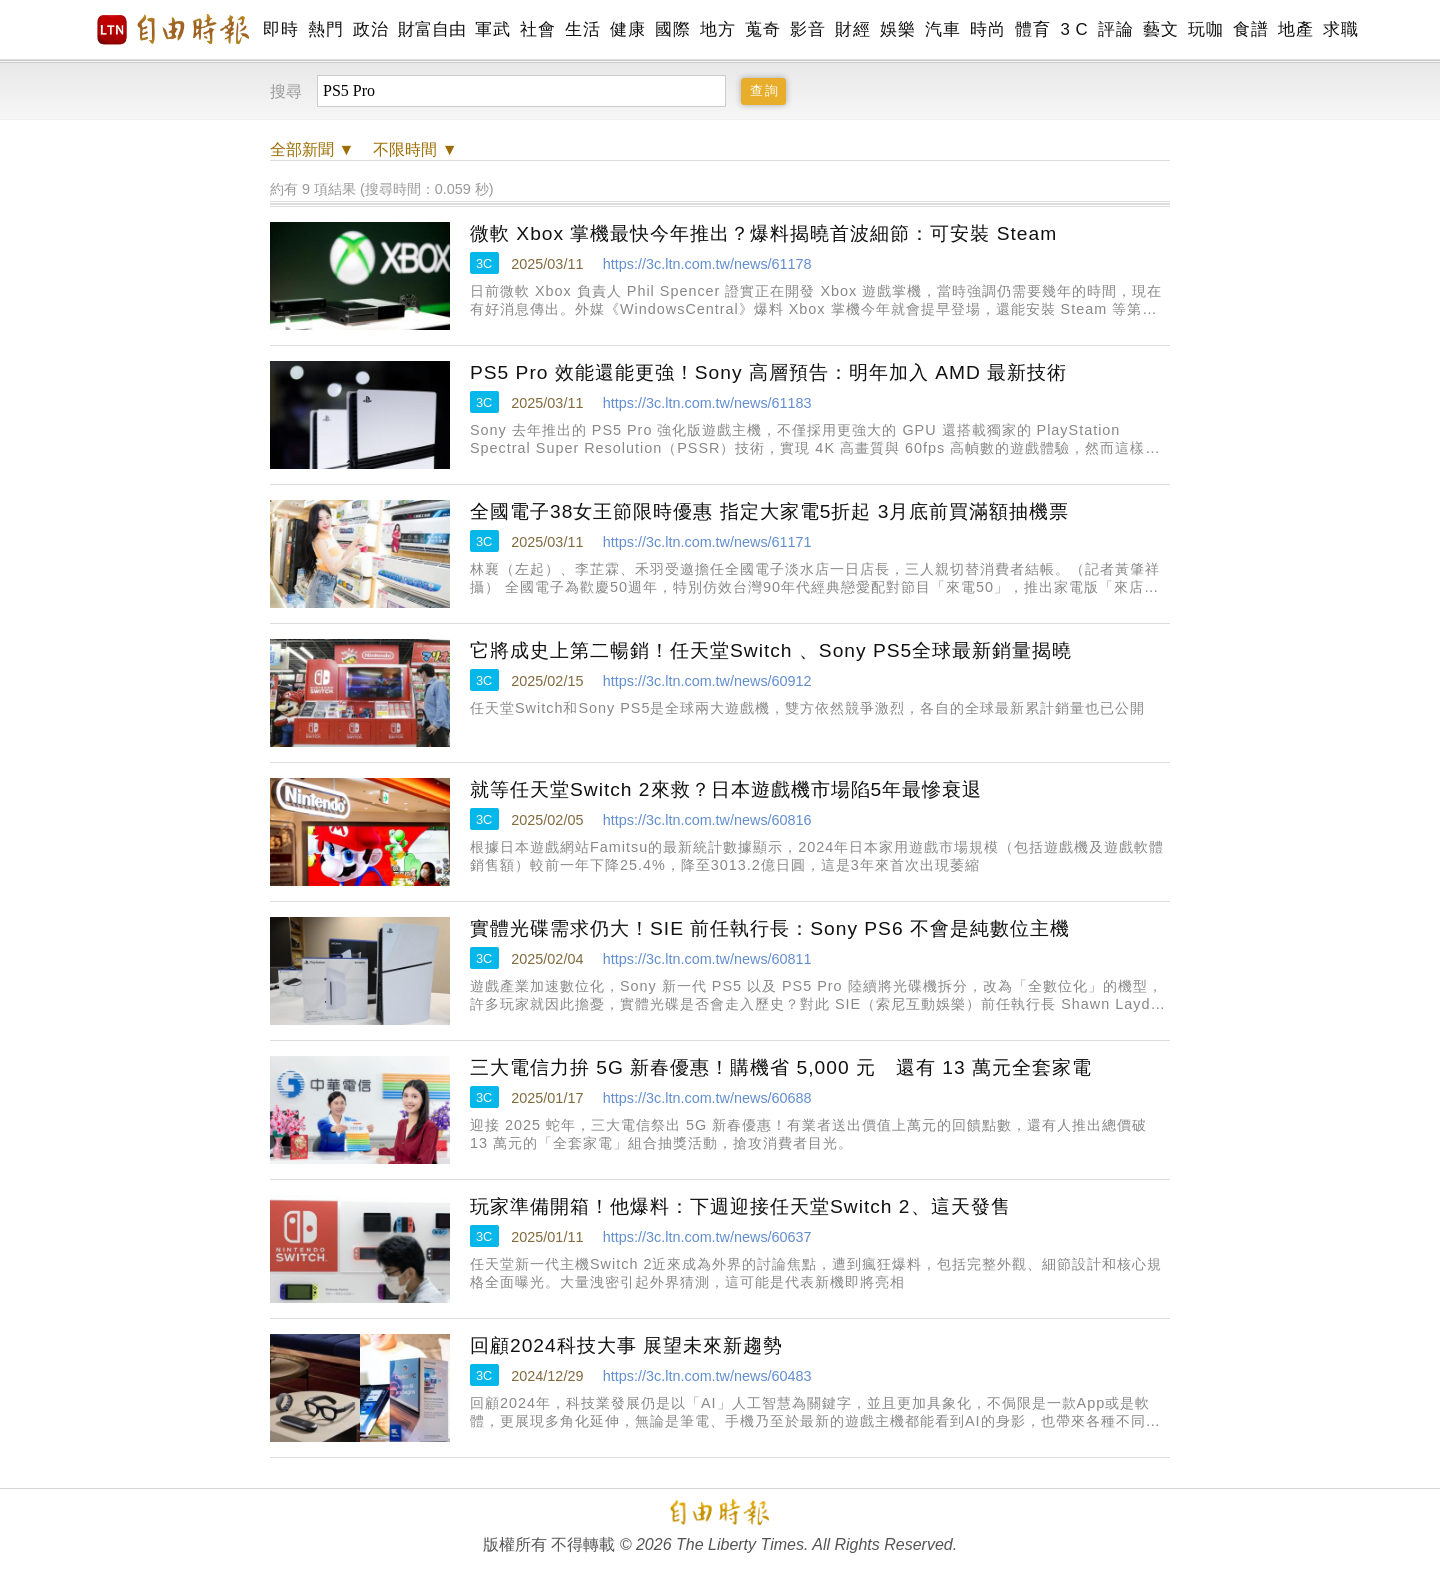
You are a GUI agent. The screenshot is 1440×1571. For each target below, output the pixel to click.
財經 (852, 29)
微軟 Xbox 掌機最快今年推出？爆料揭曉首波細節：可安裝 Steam (763, 233)
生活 (582, 29)
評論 (1115, 29)
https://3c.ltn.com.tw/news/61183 (707, 403)
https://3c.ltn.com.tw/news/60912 (707, 681)
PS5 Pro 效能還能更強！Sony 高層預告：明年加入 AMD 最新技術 (768, 372)
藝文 (1160, 29)
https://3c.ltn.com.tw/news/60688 (707, 1098)
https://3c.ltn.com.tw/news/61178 (707, 264)
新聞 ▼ (312, 149)
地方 (717, 29)
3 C (1074, 29)
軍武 (492, 29)
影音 (807, 29)
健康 (627, 29)
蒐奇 (762, 29)
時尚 (987, 29)
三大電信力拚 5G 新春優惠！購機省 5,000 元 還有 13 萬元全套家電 (781, 1067)
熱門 (325, 29)
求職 (1340, 29)
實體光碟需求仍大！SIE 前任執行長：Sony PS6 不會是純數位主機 (770, 928)
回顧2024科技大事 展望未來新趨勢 (626, 1345)
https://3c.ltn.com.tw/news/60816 (707, 820)
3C (484, 263)
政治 (370, 29)
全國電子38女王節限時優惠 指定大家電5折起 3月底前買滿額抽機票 (769, 511)
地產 (1295, 29)
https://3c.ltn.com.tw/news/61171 (707, 542)
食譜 (1250, 29)
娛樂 (897, 29)
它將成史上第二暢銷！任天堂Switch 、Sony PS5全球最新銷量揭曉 (771, 650)
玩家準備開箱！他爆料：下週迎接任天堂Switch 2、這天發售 (740, 1206)
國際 (672, 29)
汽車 (942, 29)
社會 (537, 29)
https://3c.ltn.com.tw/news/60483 (707, 1376)
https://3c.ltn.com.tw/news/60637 (707, 1237)
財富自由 (431, 29)
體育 (1032, 29)
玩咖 (1205, 29)
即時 (280, 29)
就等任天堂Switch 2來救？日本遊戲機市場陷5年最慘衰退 (726, 789)
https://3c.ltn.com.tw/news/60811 (707, 959)
